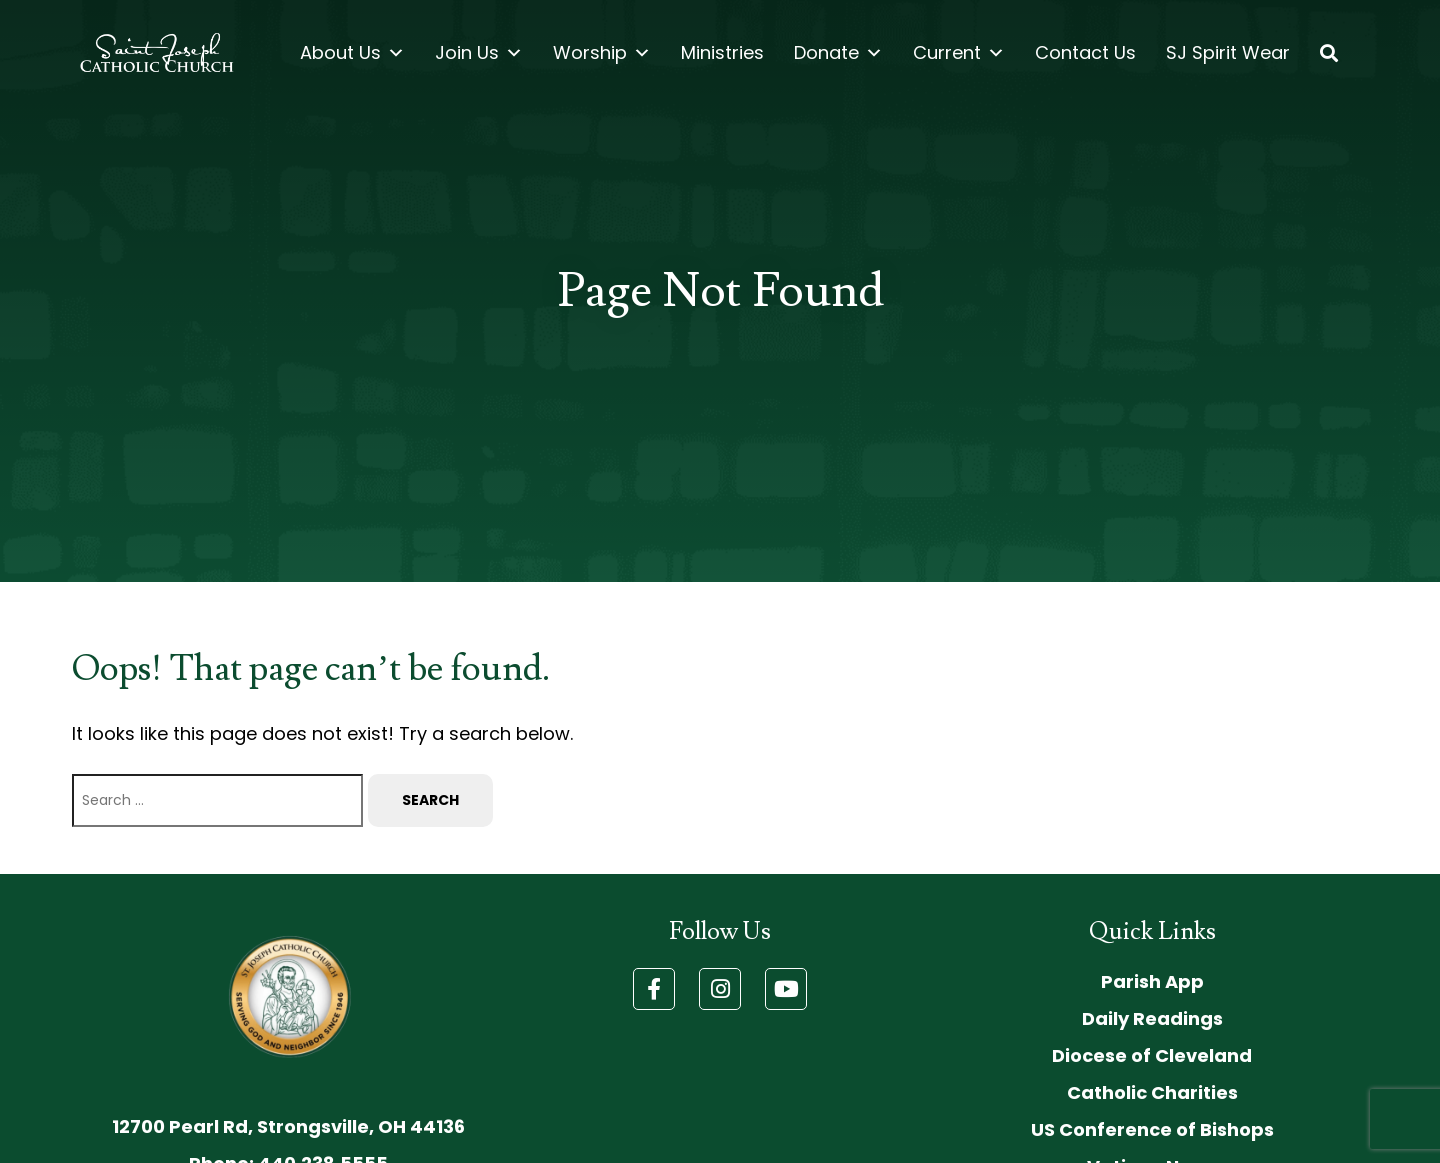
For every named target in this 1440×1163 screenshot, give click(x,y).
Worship (602, 53)
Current (959, 53)
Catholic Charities (1152, 1092)
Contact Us (1085, 52)
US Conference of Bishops (1152, 1129)
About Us (352, 53)
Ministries (722, 52)
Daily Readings (1152, 1018)
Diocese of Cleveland (1152, 1055)
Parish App (1152, 981)
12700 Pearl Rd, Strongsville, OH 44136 (288, 1126)
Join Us (479, 53)
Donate (838, 53)
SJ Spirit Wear (1228, 52)
